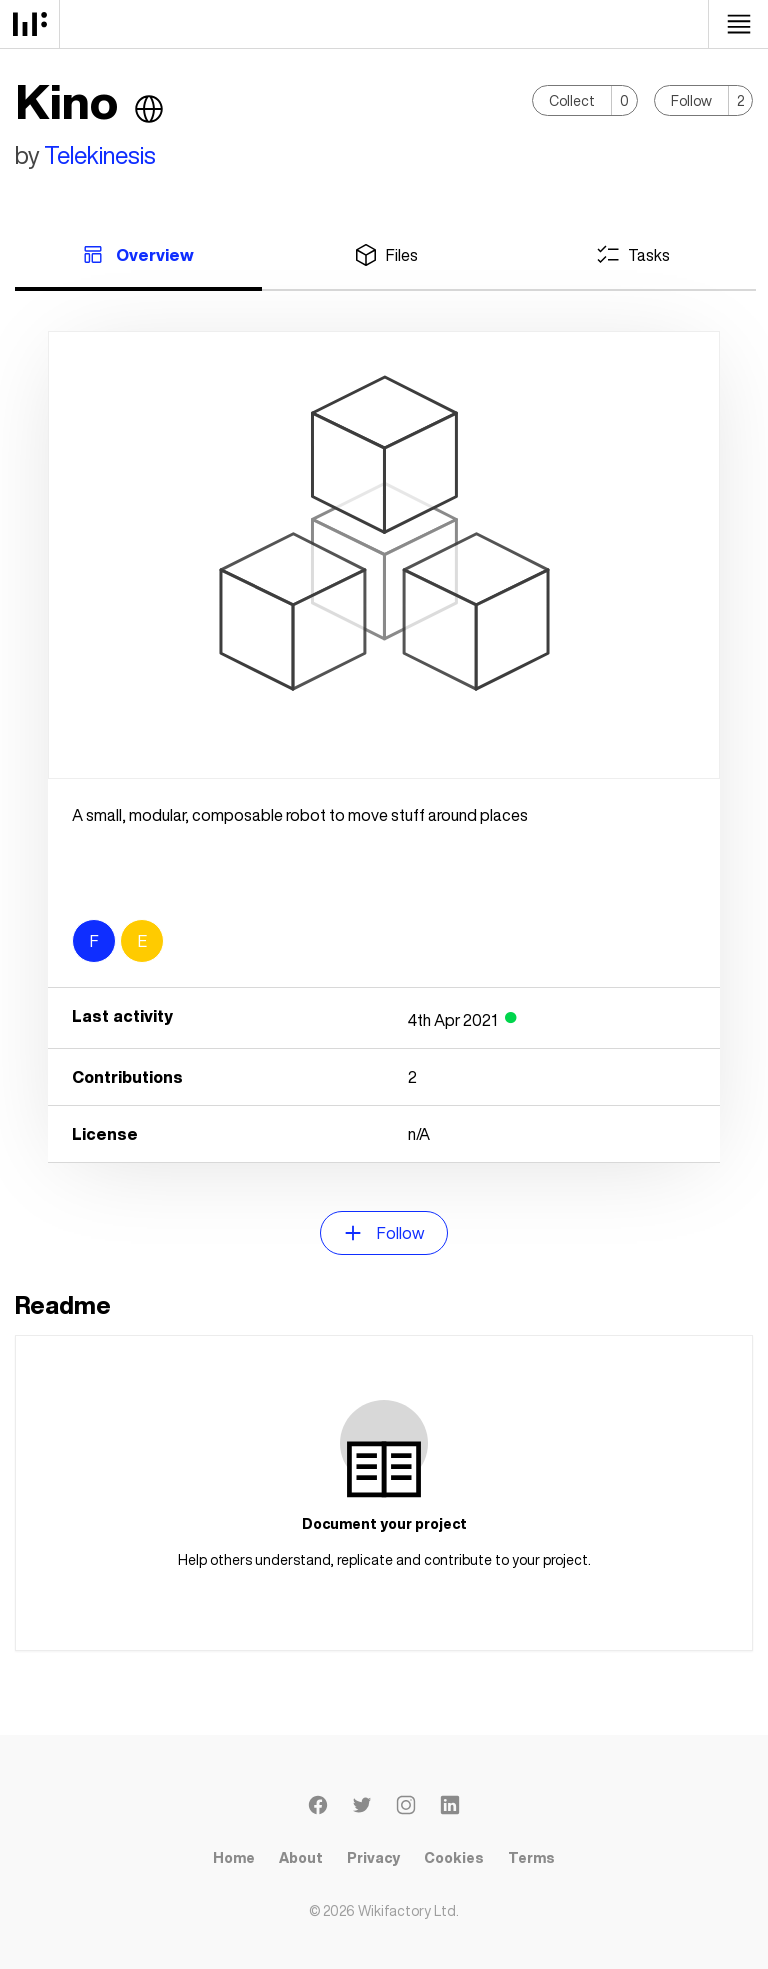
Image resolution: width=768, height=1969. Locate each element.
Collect (572, 100)
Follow (691, 100)
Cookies (454, 1857)
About (301, 1857)
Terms (531, 1857)
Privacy (373, 1857)
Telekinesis (100, 155)
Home (234, 1857)
